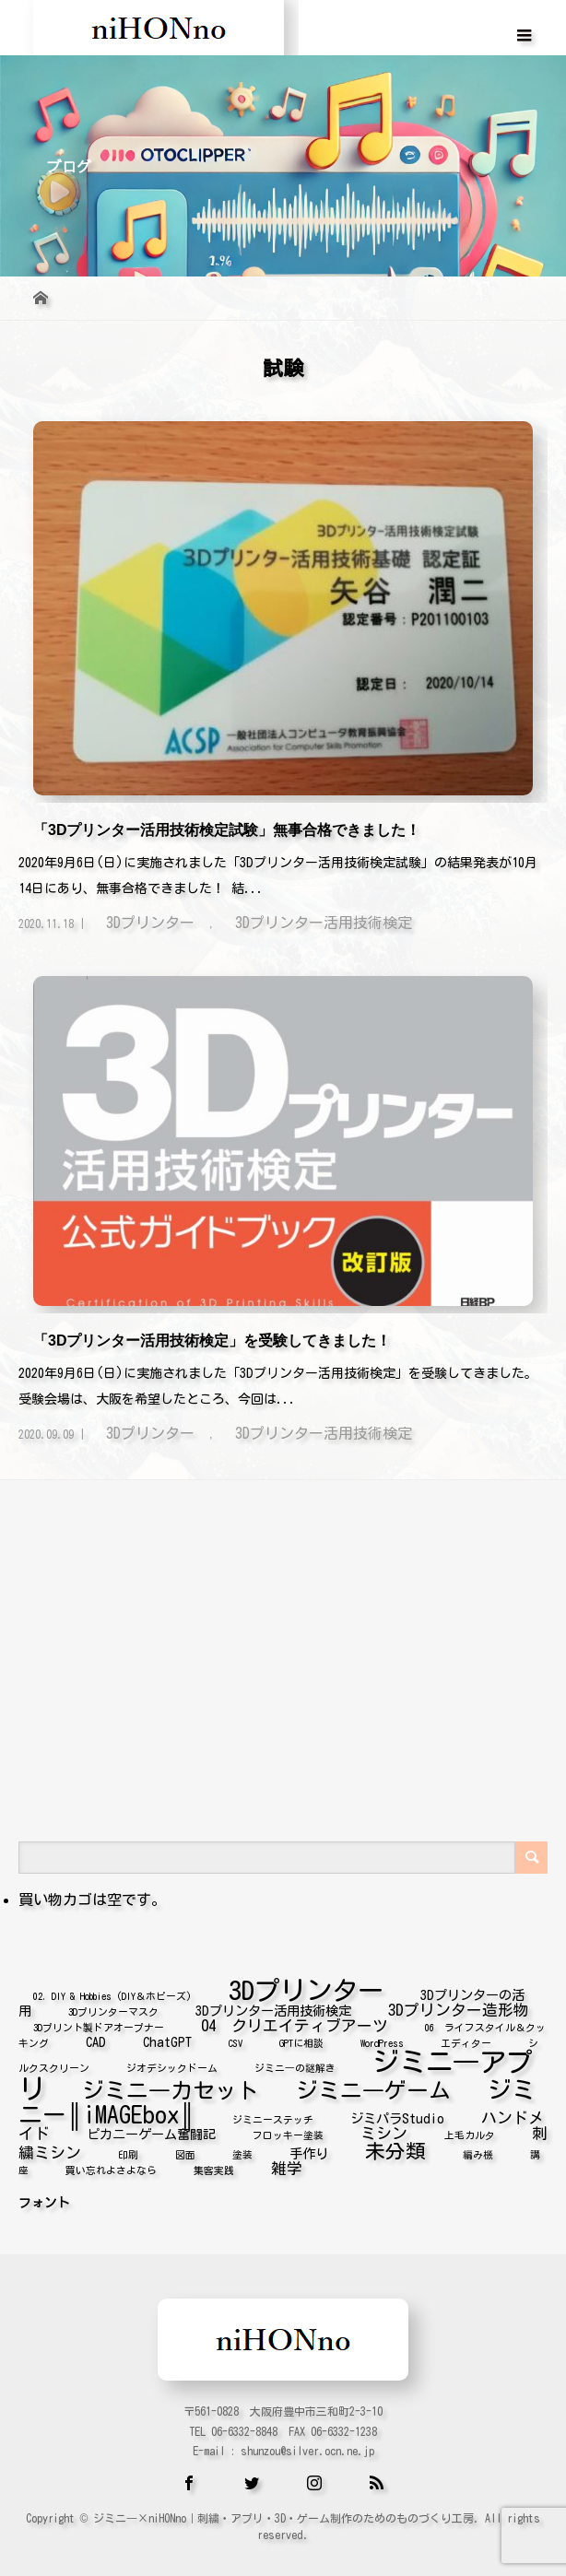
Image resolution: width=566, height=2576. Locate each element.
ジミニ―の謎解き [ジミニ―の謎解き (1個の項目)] (295, 2064)
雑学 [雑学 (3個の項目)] (286, 2164)
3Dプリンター (150, 922)
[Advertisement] (283, 1602)
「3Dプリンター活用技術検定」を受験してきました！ (212, 1340)
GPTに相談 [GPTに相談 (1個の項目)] (301, 2039)
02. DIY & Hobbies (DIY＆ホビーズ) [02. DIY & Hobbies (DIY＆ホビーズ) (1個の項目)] (112, 1992)
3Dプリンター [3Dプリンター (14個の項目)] (306, 1986)
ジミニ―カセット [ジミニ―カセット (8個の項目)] (170, 2087)
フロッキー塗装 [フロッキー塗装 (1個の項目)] (288, 2131)
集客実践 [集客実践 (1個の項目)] (214, 2166)
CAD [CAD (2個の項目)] (96, 2038)
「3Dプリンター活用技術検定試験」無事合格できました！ (226, 830)
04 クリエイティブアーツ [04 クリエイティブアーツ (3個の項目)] (294, 2021)
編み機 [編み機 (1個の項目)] (478, 2151)
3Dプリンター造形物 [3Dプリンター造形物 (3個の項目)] (458, 2006)
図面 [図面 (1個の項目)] (185, 2151)
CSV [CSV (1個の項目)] (235, 2039)
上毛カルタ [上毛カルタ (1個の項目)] (469, 2131)
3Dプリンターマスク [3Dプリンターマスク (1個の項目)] (113, 2008)
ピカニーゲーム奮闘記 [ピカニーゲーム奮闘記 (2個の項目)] (151, 2130)
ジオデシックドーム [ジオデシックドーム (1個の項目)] (172, 2064)
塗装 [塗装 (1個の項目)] (242, 2151)
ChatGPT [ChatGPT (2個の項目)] (167, 2038)
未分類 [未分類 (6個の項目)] (395, 2147)
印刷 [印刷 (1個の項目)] (128, 2151)
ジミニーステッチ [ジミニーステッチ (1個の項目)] (272, 2116)
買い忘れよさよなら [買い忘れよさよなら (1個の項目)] (111, 2166)
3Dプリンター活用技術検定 (323, 922)
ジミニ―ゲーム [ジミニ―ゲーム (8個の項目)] (373, 2087)
